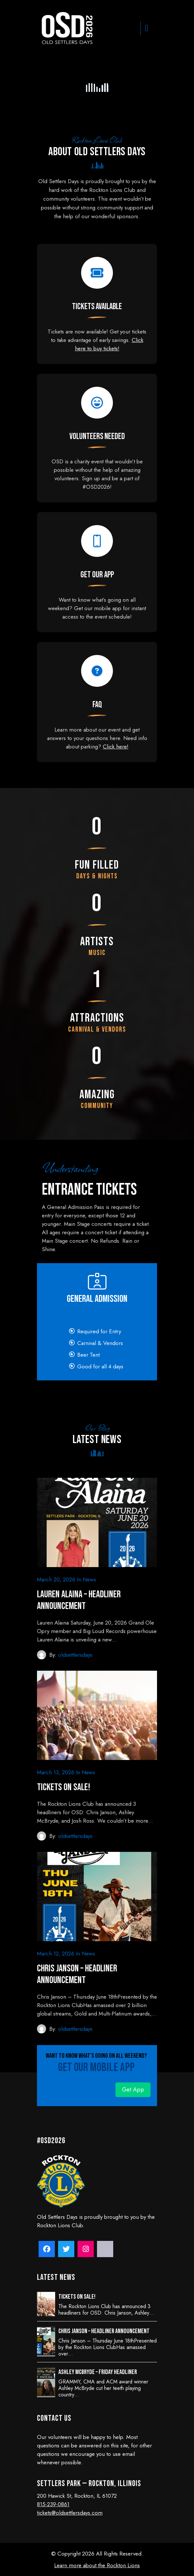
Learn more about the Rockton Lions (97, 2565)
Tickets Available (97, 307)
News (89, 1579)
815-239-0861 (53, 2504)
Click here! (115, 746)
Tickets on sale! (63, 1787)
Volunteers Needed (97, 437)
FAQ (97, 705)
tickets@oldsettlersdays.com (70, 2513)
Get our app (97, 575)
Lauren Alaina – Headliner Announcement (79, 1600)
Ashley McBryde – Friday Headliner (97, 2372)
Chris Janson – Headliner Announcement (77, 1974)
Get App (133, 2089)
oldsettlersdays (75, 1655)
